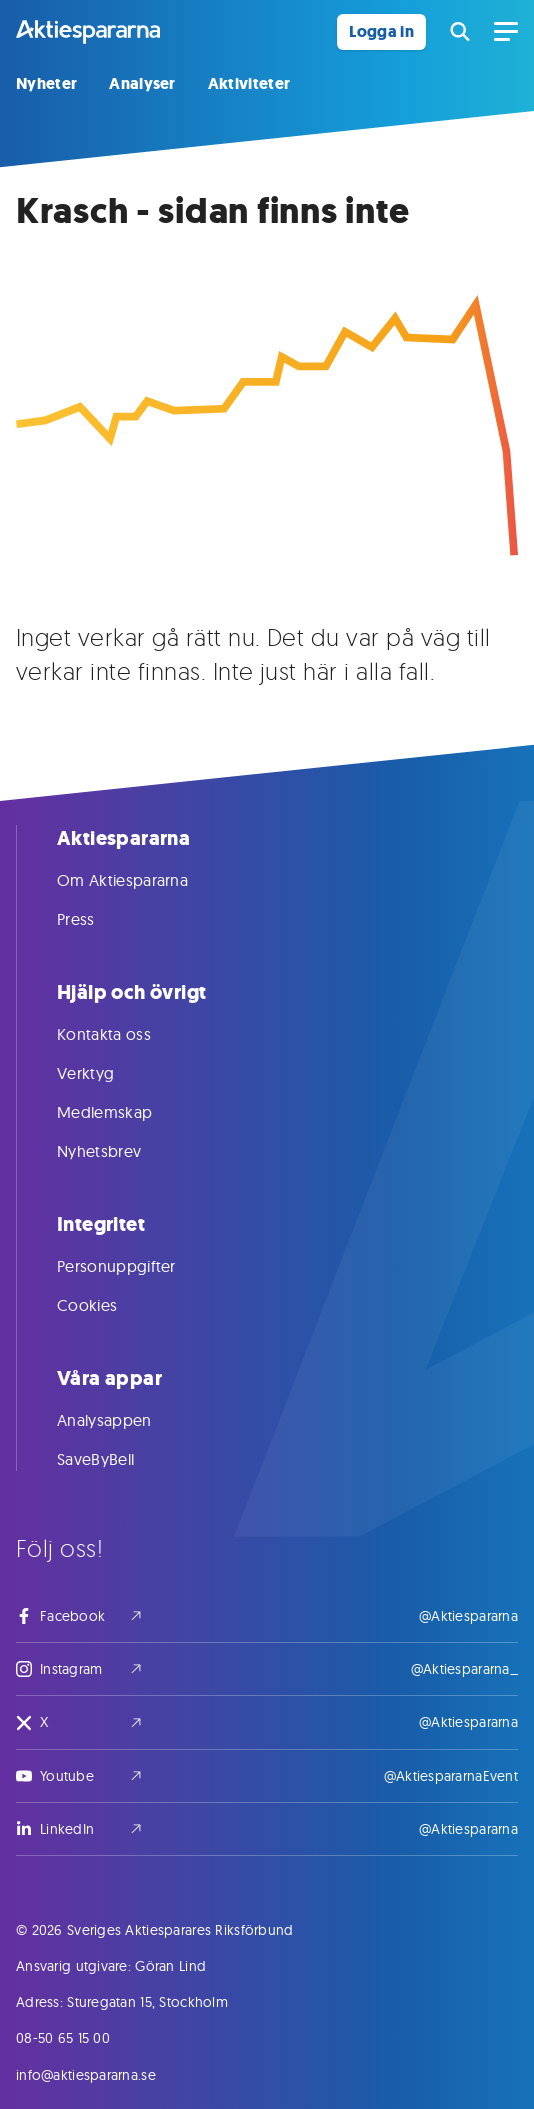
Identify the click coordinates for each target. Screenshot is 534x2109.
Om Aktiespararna (142, 880)
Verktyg (105, 1073)
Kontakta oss (124, 1034)
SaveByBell (115, 1459)
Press (96, 919)
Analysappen (124, 1420)
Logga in (381, 31)
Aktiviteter (249, 83)
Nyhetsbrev (119, 1151)
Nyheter (46, 83)
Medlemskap (124, 1112)
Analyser (142, 83)
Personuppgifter (136, 1266)
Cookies (107, 1305)
